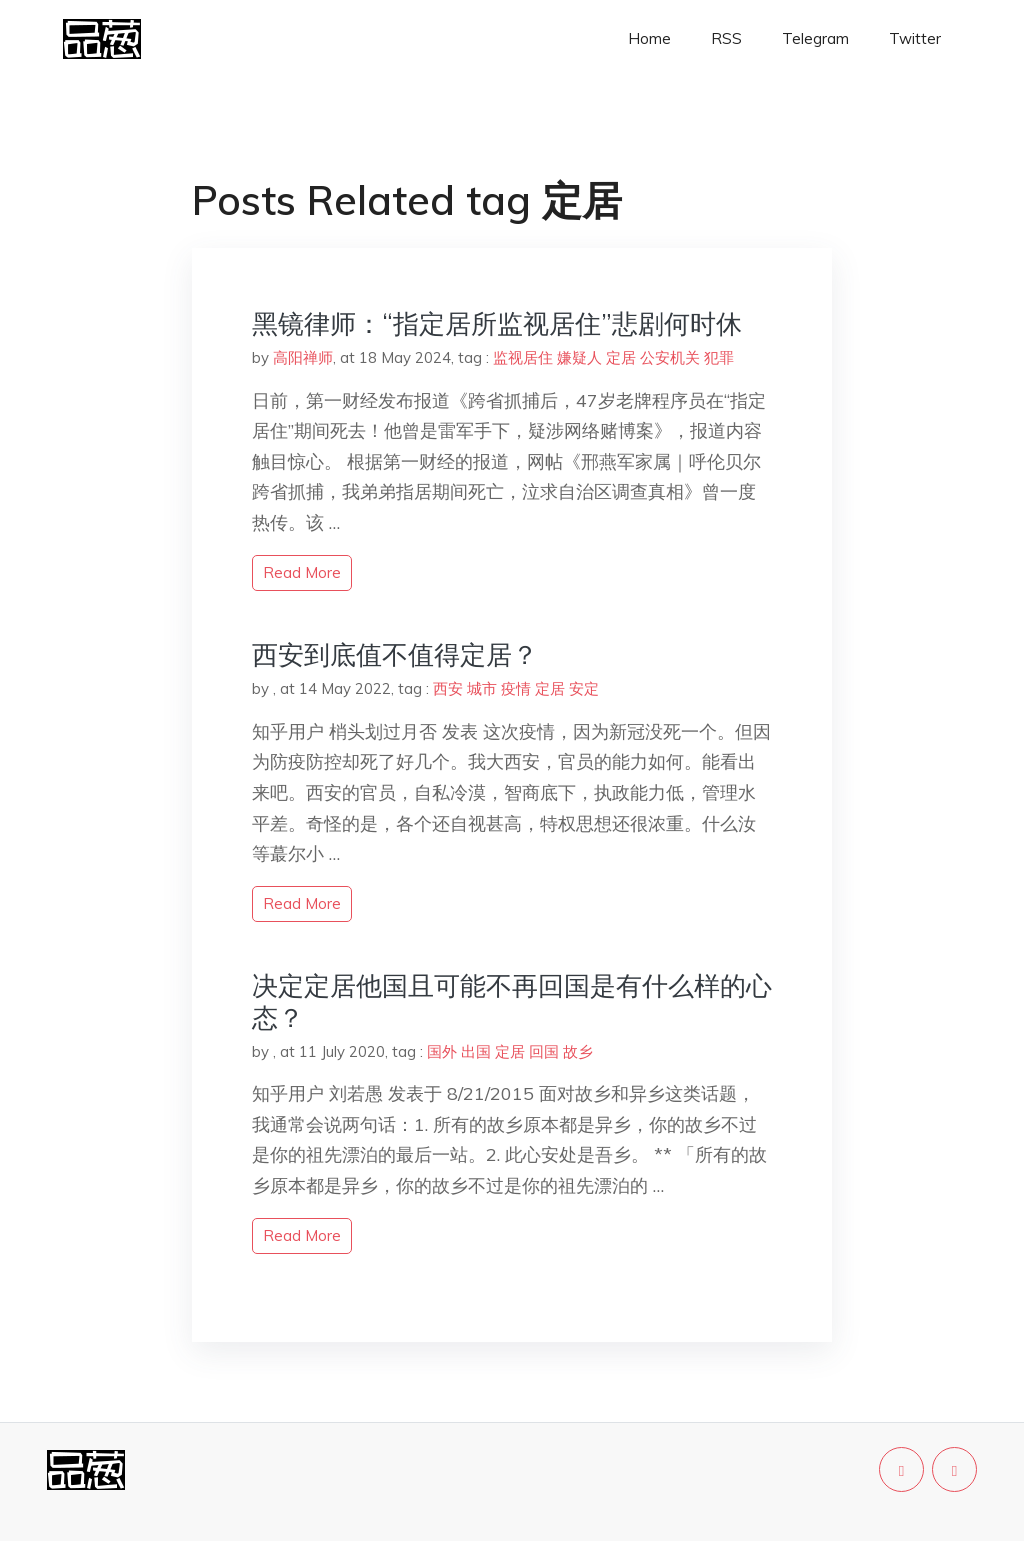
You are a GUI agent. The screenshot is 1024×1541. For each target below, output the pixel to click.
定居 (621, 357)
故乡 (578, 1051)
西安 (448, 688)
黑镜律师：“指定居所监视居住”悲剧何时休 (497, 323)
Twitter (915, 38)
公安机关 (670, 357)
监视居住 (523, 357)
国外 (442, 1051)
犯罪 (719, 357)
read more (302, 572)
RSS (726, 38)
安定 (584, 688)
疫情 (516, 688)
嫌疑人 (579, 357)
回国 (544, 1051)
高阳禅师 (303, 357)
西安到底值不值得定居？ (395, 654)
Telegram (815, 38)
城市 (482, 688)
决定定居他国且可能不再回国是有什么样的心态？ (512, 1001)
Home (649, 38)
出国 (476, 1051)
